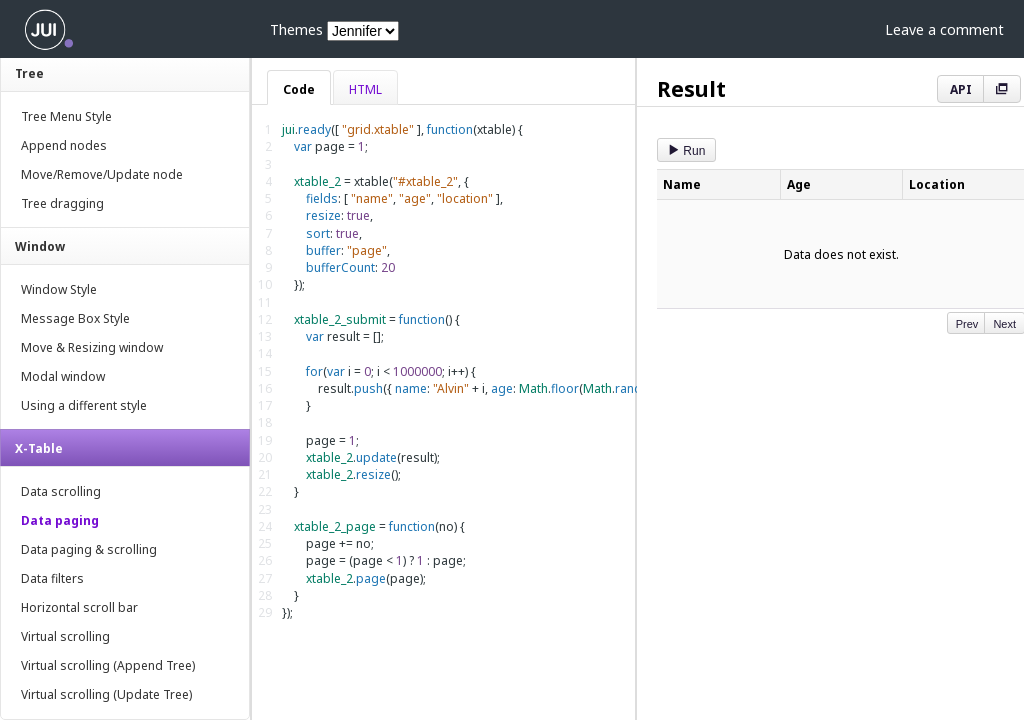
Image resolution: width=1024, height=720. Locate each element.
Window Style (59, 289)
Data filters (52, 578)
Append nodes (64, 145)
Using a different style (84, 405)
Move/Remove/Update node (102, 174)
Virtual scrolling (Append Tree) (108, 665)
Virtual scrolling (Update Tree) (106, 694)
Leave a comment (944, 29)
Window (40, 246)
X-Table (39, 448)
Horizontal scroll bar (79, 607)
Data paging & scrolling (89, 549)
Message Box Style (75, 318)
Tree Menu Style (66, 116)
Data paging (60, 520)
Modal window (63, 376)
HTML (365, 89)
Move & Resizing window (92, 347)
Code (299, 89)
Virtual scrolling (65, 636)
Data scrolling (61, 491)
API (961, 89)
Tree (29, 73)
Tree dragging (62, 203)
